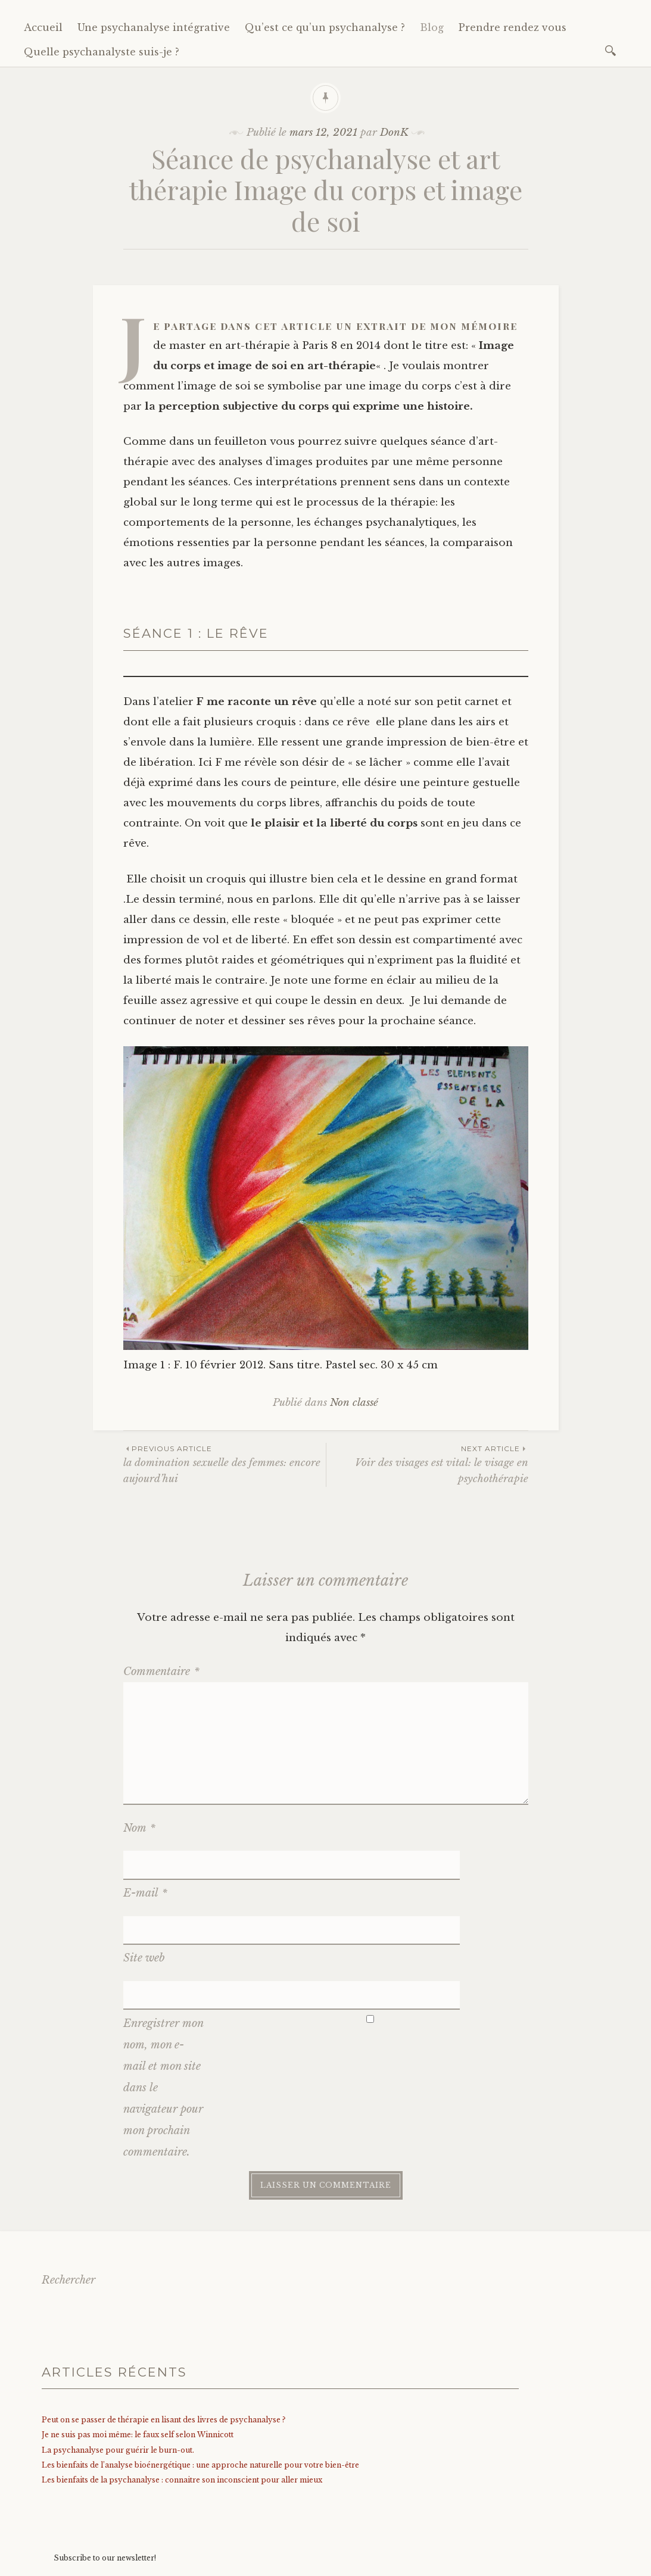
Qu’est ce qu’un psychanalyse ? (325, 27)
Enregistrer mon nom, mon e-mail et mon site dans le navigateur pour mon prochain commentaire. (163, 1997)
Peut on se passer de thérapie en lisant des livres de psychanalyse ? (163, 2329)
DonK (394, 132)
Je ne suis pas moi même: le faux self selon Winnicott (137, 2344)
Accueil (43, 27)
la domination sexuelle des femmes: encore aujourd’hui (224, 1464)
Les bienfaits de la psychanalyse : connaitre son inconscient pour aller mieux (182, 2389)
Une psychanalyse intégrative (153, 27)
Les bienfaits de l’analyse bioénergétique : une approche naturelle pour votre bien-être (200, 2374)
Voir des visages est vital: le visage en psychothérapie (427, 1464)
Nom (139, 1828)
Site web (144, 1897)
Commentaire (161, 1671)
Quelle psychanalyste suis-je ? (101, 52)
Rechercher (68, 2189)
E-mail (145, 1863)
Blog (432, 27)
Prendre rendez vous (512, 27)
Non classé (354, 1402)
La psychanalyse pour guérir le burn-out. (118, 2359)
